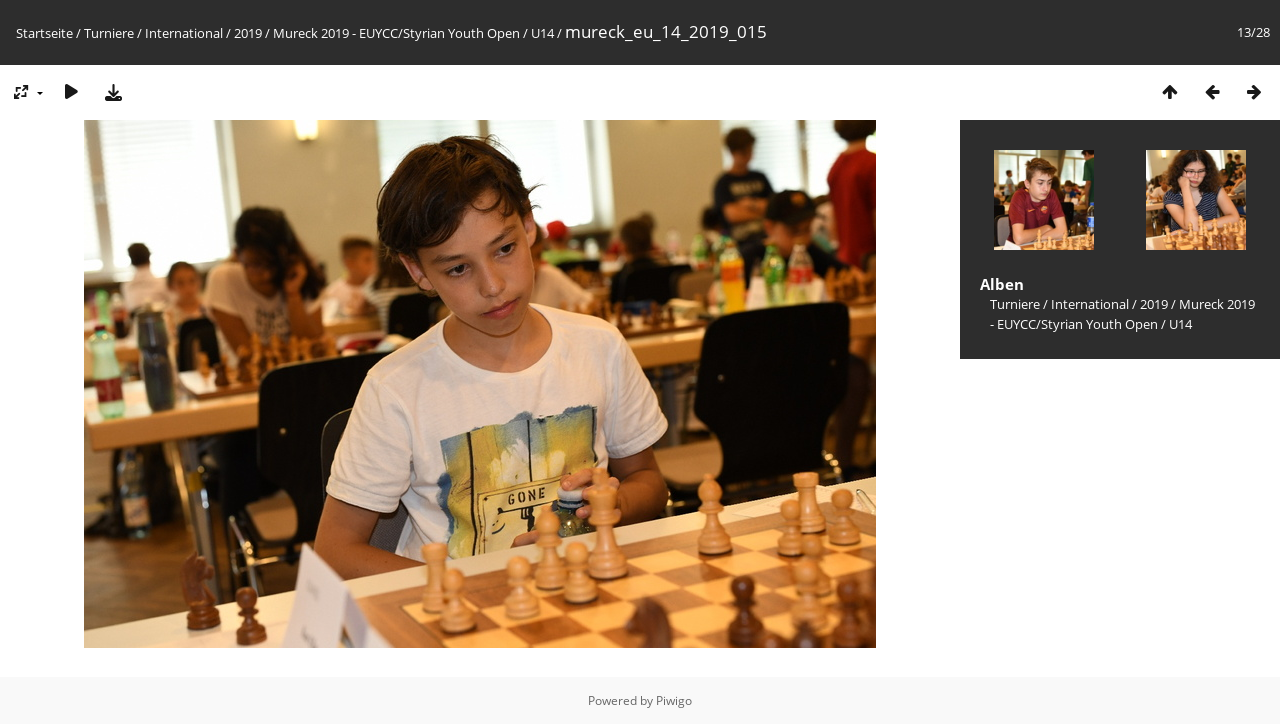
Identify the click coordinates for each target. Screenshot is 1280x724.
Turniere (109, 33)
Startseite (44, 33)
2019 (248, 33)
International (184, 33)
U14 (542, 33)
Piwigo (674, 700)
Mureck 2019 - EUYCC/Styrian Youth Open (396, 33)
